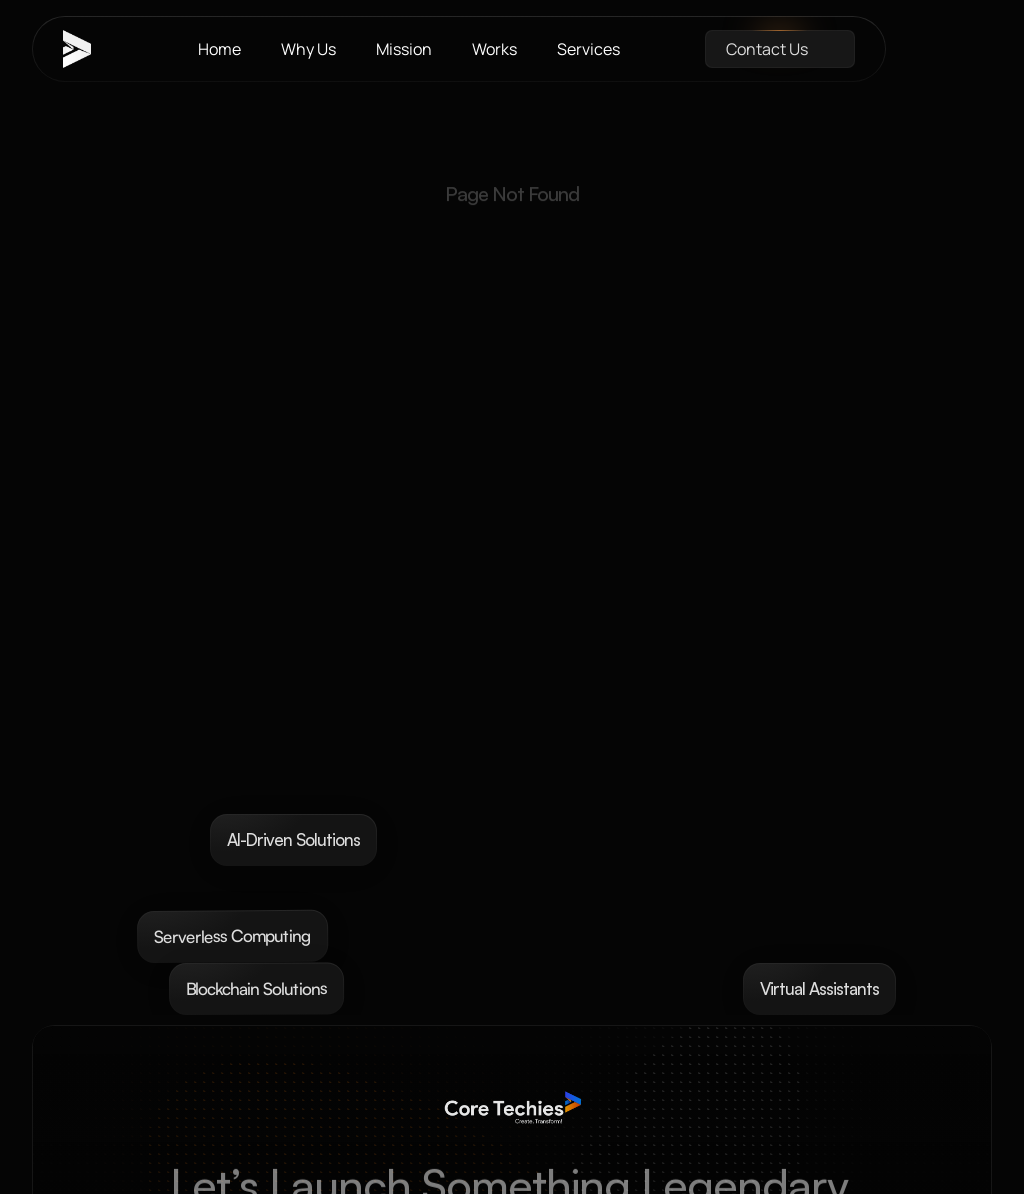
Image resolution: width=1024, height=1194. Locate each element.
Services (588, 49)
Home (219, 49)
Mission (404, 49)
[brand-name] (88, 49)
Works (494, 49)
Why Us (308, 49)
